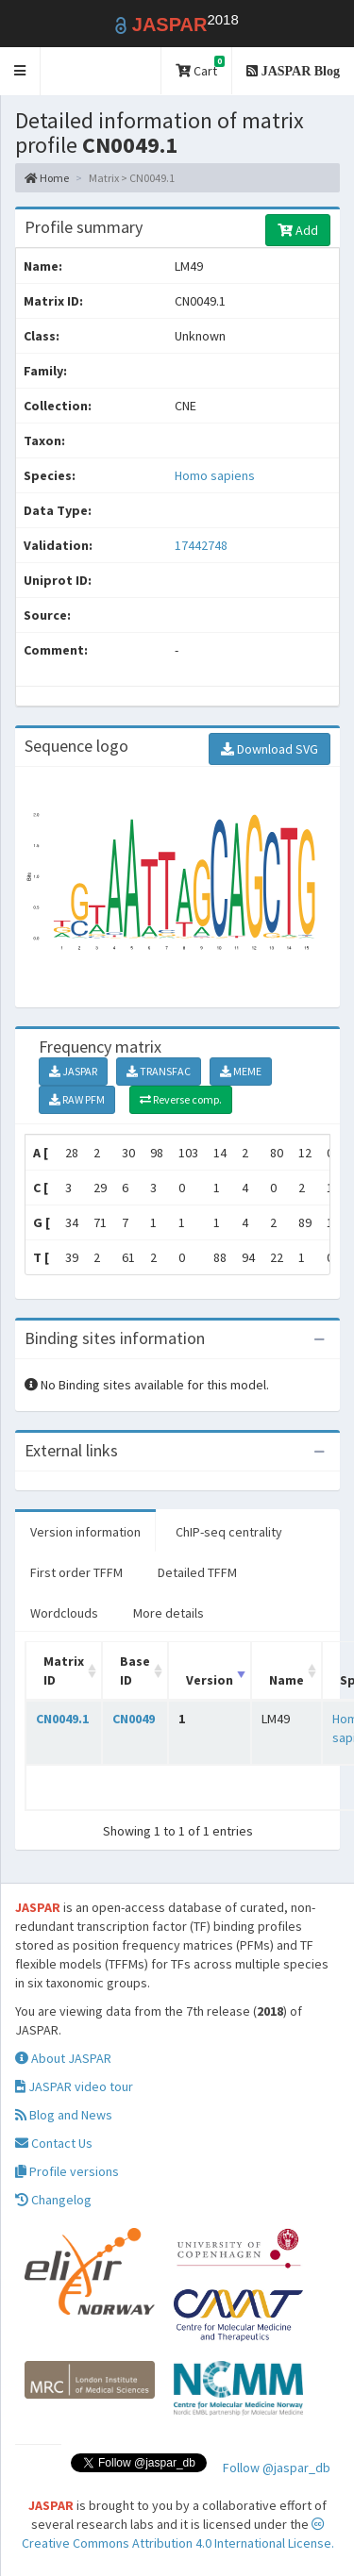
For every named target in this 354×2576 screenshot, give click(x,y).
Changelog (53, 2199)
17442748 (201, 545)
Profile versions (67, 2171)
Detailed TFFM (197, 1572)
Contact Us (54, 2143)
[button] (20, 71)
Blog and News (63, 2114)
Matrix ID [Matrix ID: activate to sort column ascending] (63, 1670)
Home (47, 178)
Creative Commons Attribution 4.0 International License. (178, 2534)
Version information (85, 1531)
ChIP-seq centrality (229, 1531)
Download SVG (269, 748)
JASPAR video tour (74, 2086)
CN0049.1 (62, 1718)
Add (298, 230)
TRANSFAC (158, 1071)
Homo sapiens (215, 475)
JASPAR (73, 1071)
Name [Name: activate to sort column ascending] (286, 1679)
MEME (240, 1071)
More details (168, 1612)
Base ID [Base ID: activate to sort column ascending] (135, 1670)
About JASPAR (63, 2058)
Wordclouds (64, 1612)
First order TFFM (76, 1572)
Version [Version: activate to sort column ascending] (209, 1679)
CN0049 (133, 1718)
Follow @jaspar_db (276, 2467)
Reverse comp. (181, 1099)
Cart (200, 67)
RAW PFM (77, 1099)
